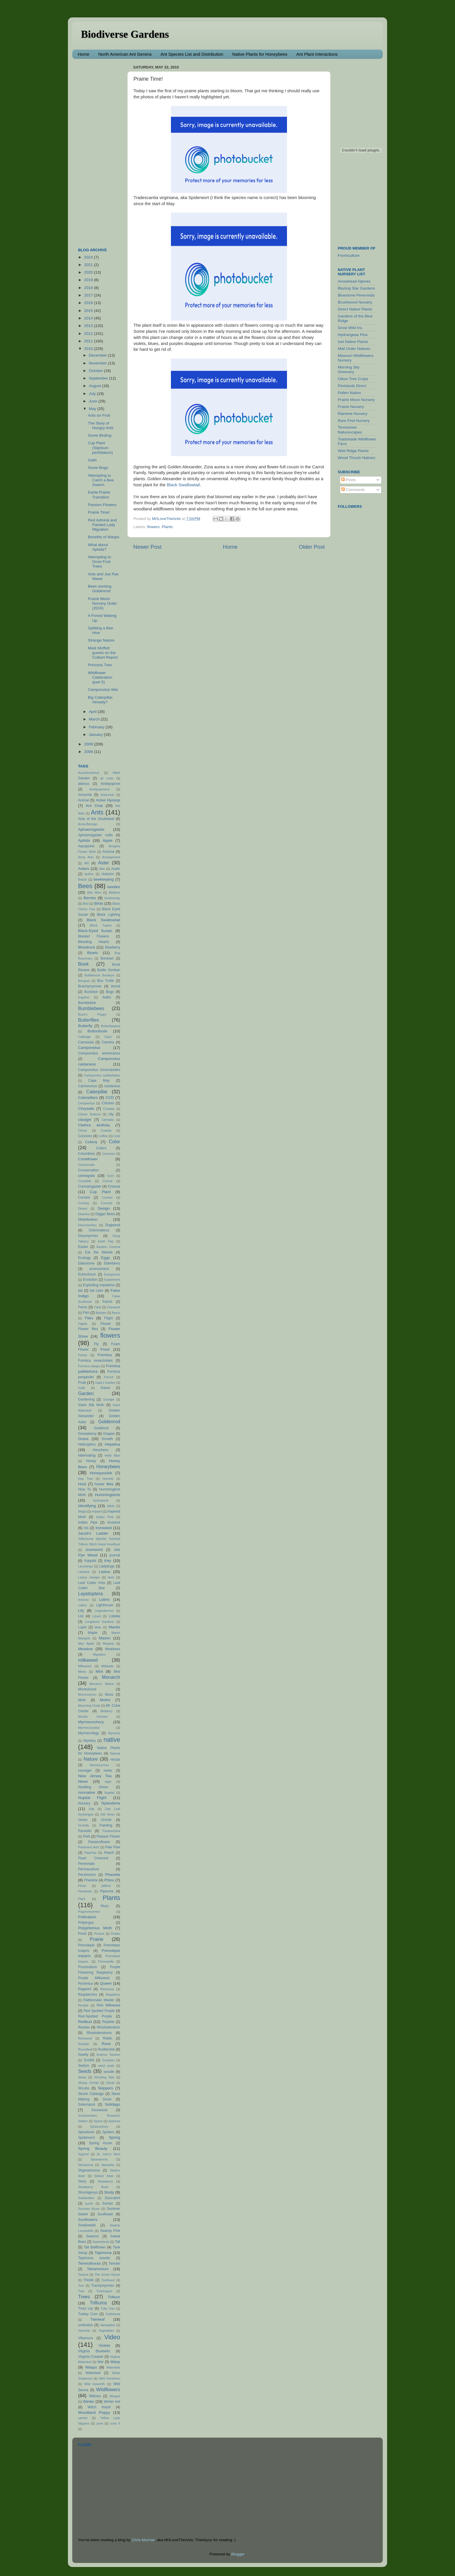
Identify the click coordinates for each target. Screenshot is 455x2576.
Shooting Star (104, 2077)
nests (108, 1770)
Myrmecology (88, 1733)
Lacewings (85, 1566)
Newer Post (147, 547)
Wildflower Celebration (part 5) (100, 677)
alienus (83, 784)
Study (109, 2192)
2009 (89, 744)
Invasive (113, 1522)
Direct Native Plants (355, 309)
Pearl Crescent (93, 1858)
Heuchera (100, 1450)
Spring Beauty (92, 2148)
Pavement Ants (88, 1847)
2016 (89, 303)
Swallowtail (86, 2225)
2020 (89, 272)
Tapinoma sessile (94, 2258)
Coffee (103, 1136)
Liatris (104, 1599)
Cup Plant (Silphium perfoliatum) (100, 447)
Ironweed (103, 1528)
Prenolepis (86, 1945)
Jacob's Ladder (93, 1533)
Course (107, 1181)
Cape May (99, 1081)
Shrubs (83, 2088)
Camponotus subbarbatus (102, 1075)
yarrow (82, 2418)
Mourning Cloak (89, 1705)
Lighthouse (104, 1605)
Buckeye (91, 992)
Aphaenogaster (91, 829)
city (111, 1114)
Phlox (109, 1880)
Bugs (110, 992)
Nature (91, 1759)
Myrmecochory (91, 1722)
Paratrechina (111, 1831)
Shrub (110, 2082)
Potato (115, 1933)
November (98, 363)
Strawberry (105, 2181)
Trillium (114, 2297)
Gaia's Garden (105, 1382)
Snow (107, 2099)
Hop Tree (85, 1478)
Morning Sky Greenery (349, 369)
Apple (107, 840)
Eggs (105, 1258)
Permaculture (88, 1869)
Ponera (99, 1933)
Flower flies (88, 1329)
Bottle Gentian (108, 970)
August (95, 386)
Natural (115, 1753)
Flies (89, 1318)
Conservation (88, 1170)
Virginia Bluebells (94, 2351)
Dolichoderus (99, 1230)
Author (89, 874)
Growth (107, 1439)
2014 (89, 318)
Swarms (92, 2236)
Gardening (86, 1399)
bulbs (106, 997)
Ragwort (84, 1989)
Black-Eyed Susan (95, 930)
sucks (89, 2203)
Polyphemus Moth (95, 1928)
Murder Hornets (93, 1716)
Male (98, 1627)
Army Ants (86, 857)
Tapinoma (103, 2252)
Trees (84, 2296)
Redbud (85, 2021)
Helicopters (87, 1444)
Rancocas (107, 1989)
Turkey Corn (88, 2314)
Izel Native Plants (353, 341)
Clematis (108, 1119)
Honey (91, 1461)
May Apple (86, 1643)
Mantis (114, 1627)
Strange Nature (101, 640)
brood (115, 986)
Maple (93, 1633)
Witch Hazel (99, 2407)
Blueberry (112, 947)
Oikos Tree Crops (353, 379)
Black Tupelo (101, 925)
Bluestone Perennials (356, 295)
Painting (106, 1825)
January (96, 734)
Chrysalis (86, 1108)
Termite (114, 2263)
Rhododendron (108, 2027)
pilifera (106, 1885)
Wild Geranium (109, 2378)
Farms (107, 1302)
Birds (98, 903)
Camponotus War (103, 689)
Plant (81, 1899)
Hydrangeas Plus (353, 335)
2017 (89, 295)
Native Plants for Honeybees (259, 54)
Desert (82, 1208)
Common (108, 1153)
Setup (82, 2077)
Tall (117, 2242)
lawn (111, 1577)
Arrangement (111, 857)
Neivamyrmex (99, 1765)
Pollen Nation (349, 393)
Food (104, 1349)
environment (99, 1269)
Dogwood (112, 1225)
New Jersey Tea (94, 1776)
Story (82, 2181)
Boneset (107, 958)
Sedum (83, 2066)
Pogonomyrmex (89, 1911)
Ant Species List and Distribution (191, 54)
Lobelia (114, 1616)
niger (108, 1781)
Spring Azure (100, 2143)
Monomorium (87, 1694)
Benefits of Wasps (103, 537)
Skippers (105, 2088)
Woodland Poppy (94, 2412)
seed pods (106, 2065)
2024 (89, 257)
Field (97, 1307)
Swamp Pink (110, 2231)
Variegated (107, 2325)
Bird (86, 903)
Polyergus (86, 1923)
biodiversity (112, 898)
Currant (84, 1197)
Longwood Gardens (99, 1621)
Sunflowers (88, 2219)
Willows (95, 2396)
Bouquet (84, 980)
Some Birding (99, 435)
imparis (97, 1511)
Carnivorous (87, 1086)
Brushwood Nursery (355, 302)
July (93, 393)
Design (104, 1208)
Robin (107, 2038)
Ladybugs (107, 1566)
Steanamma (99, 2159)
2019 (89, 280)
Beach (82, 879)
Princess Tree (100, 665)
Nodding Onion (93, 1787)
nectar (115, 1759)
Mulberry (106, 1711)
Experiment (112, 1279)
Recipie (83, 2005)
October (96, 370)
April (93, 711)
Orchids (83, 1825)
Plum (105, 1906)
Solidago (112, 2104)
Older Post (312, 547)
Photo (82, 1885)
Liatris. (82, 1605)
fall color (96, 1291)
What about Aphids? (98, 547)
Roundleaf (85, 2049)
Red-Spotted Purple (95, 2016)
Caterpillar (97, 1091)
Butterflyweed (110, 1026)
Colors (101, 1148)
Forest (82, 1355)
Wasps (91, 2367)
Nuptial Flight (92, 1797)
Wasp (115, 2362)
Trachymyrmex (102, 2286)
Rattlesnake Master (98, 2000)
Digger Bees (105, 1214)
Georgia (108, 1399)
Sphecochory (99, 2126)
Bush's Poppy (92, 1014)
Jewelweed (94, 1550)
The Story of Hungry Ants (101, 425)
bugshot (83, 997)
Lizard (96, 1616)
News (83, 1781)
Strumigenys (88, 2192)
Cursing (83, 1203)
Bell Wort (94, 892)
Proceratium (87, 1967)
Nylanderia (110, 1803)
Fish (86, 1313)
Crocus (114, 1186)
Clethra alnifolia (94, 1125)
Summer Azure (89, 2208)
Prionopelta (106, 1961)
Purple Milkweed (93, 1978)
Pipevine (107, 1891)
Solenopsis (86, 2104)
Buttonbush (97, 1031)
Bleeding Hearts (93, 942)
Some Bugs (98, 467)
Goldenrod (109, 1421)
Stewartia (107, 2165)
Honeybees (108, 1466)
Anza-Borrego (88, 824)
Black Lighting (108, 915)
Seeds (84, 2071)
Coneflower (88, 1159)
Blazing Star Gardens (356, 288)
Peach (109, 1853)
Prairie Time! (99, 512)
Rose (106, 2044)
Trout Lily (85, 2308)
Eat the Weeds (99, 1252)
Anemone (107, 794)
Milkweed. (85, 1666)
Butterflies (88, 1020)
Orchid (106, 1820)
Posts (348, 480)
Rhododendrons (98, 2033)
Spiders (108, 2132)
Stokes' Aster (104, 2176)
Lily (81, 1610)
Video (112, 2337)
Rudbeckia (106, 2049)
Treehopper (104, 2291)
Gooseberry (87, 1434)
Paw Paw (112, 1847)
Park (86, 1836)
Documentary (87, 1225)
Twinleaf (97, 2319)
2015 (89, 310)
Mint (99, 1671)
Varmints (84, 2330)
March (95, 719)
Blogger (238, 2554)
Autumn (108, 874)
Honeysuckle (101, 1473)
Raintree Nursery (352, 413)
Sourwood (99, 2110)
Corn (110, 1175)
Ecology (84, 1258)
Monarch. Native (101, 1684)
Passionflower (99, 1842)
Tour (81, 2285)
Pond (82, 1934)
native (111, 1739)
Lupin (82, 1627)
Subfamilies (86, 2198)
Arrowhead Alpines (354, 281)
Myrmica (114, 1733)
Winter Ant (112, 2402)
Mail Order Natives (354, 348)
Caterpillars (88, 1097)
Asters (83, 868)
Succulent (112, 2198)
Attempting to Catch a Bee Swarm (101, 480)
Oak (91, 1809)
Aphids (84, 840)
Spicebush (86, 2132)
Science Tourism (108, 2054)
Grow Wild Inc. (350, 328)
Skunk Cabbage (91, 2094)
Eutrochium (87, 1274)
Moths (105, 1700)
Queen (106, 1983)
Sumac (107, 2203)
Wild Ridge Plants (353, 451)
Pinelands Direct (352, 386)
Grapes (109, 1434)
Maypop (108, 1643)
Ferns (82, 1307)
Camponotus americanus (99, 1053)
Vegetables (106, 2330)
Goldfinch (101, 1428)
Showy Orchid (88, 2082)
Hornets (107, 1478)
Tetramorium (98, 2269)
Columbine (86, 1154)
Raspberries (87, 1994)
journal (115, 1555)
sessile (109, 2072)
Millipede (107, 1666)
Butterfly (85, 1026)
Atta (102, 868)
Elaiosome (86, 1263)
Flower (105, 1324)
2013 (89, 326)
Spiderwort (86, 2138)
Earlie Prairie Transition (99, 494)
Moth (82, 1700)
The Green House (107, 2274)
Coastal (106, 1130)
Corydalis (84, 1181)
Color (114, 1141)
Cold (117, 1136)
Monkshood (87, 1689)
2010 (89, 348)
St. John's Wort (108, 2154)
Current (107, 1197)
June (93, 401)
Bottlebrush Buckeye (99, 975)
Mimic (82, 1671)
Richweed (85, 2038)
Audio (115, 869)
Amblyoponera (99, 789)
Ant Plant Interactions (317, 54)
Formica (105, 1355)
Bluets (92, 953)
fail (80, 1291)
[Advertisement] (101, 150)
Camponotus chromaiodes (99, 1070)
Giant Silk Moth (91, 1405)
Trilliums (98, 2302)
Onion (82, 1820)
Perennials (86, 1864)
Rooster (83, 2044)
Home (83, 54)
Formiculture (349, 255)
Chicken (108, 1103)
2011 (89, 341)
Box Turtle (105, 981)
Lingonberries (104, 1610)
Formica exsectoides (95, 1361)
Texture (83, 2274)
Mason (105, 1638)
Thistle (88, 2280)
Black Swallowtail (183, 485)
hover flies (104, 1484)
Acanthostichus (88, 772)
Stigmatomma (89, 2170)
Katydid (90, 1561)
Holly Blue (112, 1455)
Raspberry (113, 1994)
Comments (353, 489)
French (109, 1377)
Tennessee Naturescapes (350, 429)
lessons (83, 1599)
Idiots (111, 1506)
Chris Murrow (143, 2540)
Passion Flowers (102, 505)
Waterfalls (113, 2367)
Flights (82, 1323)
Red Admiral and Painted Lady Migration (102, 525)
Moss (109, 1694)
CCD (109, 1097)
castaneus (112, 1086)
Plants (167, 527)
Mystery (90, 1741)
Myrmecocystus (89, 1727)
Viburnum (85, 2338)
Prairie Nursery (351, 406)
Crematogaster (89, 1186)
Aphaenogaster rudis (95, 835)
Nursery (84, 1803)
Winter (88, 2401)
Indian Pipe (88, 1522)
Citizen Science (89, 1114)
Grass (83, 1439)
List (81, 1616)
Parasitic (85, 1831)
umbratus (85, 2325)
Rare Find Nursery (354, 420)
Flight (108, 1318)
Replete (108, 2022)
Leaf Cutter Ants (91, 1583)
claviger (85, 1119)
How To (84, 1489)
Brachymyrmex (90, 986)
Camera (108, 1042)
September (99, 378)
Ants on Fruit (99, 415)
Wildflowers (108, 2389)
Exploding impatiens (99, 1285)
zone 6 (115, 2423)
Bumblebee (87, 1003)
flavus (116, 1312)
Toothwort (108, 2280)
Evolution (90, 1280)
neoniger (85, 1770)
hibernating (86, 1455)
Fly (96, 1344)
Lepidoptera (90, 1593)
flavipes (101, 1312)
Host (82, 1484)
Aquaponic (86, 846)
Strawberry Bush (93, 2187)
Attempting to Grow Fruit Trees (99, 561)
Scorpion (108, 2060)
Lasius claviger (89, 1577)
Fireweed (113, 1307)
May (93, 409)
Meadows (112, 1649)
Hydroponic (101, 1500)
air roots (106, 778)
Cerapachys (86, 1103)
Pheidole (91, 1880)
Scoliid (89, 2060)
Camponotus (89, 1047)
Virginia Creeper (91, 2357)
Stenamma (85, 2165)
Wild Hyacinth (94, 2384)
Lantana (83, 1572)
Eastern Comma (108, 1247)
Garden (86, 1393)
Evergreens (112, 1274)
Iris (86, 1528)
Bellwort (114, 892)
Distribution (88, 1219)
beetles (113, 887)
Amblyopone (110, 784)
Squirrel (83, 2154)
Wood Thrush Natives (356, 458)
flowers (153, 527)
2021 (89, 265)
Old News (107, 1814)
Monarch (111, 1677)
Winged (114, 2396)
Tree (81, 2291)
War (100, 2362)
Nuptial (109, 1792)
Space (98, 2121)
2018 (89, 288)
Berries (90, 898)
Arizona (108, 852)
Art (86, 863)
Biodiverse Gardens (125, 34)
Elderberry (112, 1263)
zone (99, 2423)
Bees (85, 886)
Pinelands (85, 1891)
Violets (104, 2345)
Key (107, 1560)
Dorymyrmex (88, 1236)
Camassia (86, 1042)
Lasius (104, 1571)
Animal (83, 800)
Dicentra (84, 1214)
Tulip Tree (107, 2308)
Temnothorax (89, 2263)
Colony (91, 1142)
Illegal (82, 1511)
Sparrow (114, 2121)
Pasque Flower (108, 1836)
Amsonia (85, 795)
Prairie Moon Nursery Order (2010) (102, 603)
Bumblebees (91, 1008)
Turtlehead (112, 2314)
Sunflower (105, 2214)
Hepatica (112, 1444)
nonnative (86, 1792)
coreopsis (86, 1175)
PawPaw (90, 1852)
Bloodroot (86, 947)
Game (105, 1388)
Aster (103, 862)
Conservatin (86, 1164)
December (98, 355)
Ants (97, 812)
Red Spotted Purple (99, 2011)
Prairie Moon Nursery (356, 400)
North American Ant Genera (124, 54)
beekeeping (103, 879)
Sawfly (83, 2055)
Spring (114, 2137)
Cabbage (84, 1036)
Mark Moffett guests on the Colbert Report (103, 653)
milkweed (88, 1660)
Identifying (87, 1506)
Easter (83, 1247)
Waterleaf (93, 2373)
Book (83, 964)
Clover (82, 1130)
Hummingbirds (107, 1495)
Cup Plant (100, 1192)
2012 (89, 333)
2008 (89, 751)
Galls (92, 460)
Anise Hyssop (108, 800)
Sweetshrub (101, 2241)
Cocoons (85, 1136)
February (97, 727)
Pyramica (85, 1983)
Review (84, 2027)
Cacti (107, 1036)
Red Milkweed (108, 2005)
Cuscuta (106, 1203)
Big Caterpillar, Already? (100, 699)
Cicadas (108, 1108)
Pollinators (87, 1917)
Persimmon (87, 1875)
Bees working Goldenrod (99, 588)
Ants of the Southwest (96, 819)
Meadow (85, 1649)
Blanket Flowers (93, 936)
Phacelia (112, 1874)
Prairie (97, 1939)
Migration (99, 1654)
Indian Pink (104, 1517)
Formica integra (89, 1366)
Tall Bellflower (95, 2247)
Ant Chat (94, 805)
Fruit (82, 1382)
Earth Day (105, 1241)
